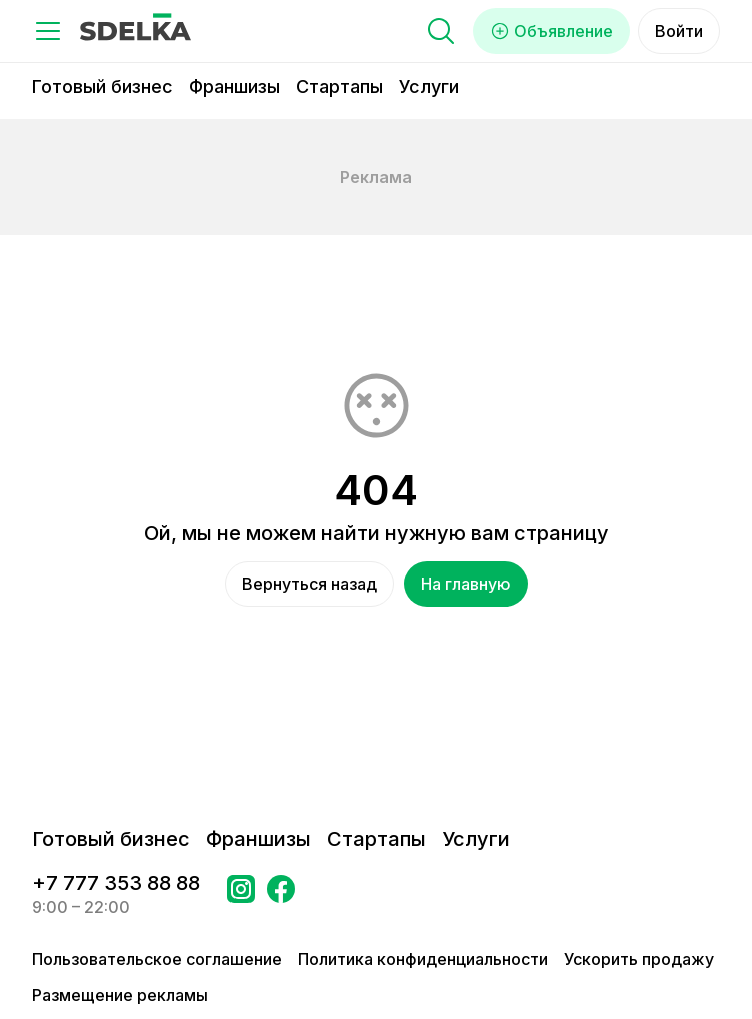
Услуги (429, 86)
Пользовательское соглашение (157, 959)
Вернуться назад (309, 584)
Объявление (551, 31)
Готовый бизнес (102, 86)
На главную (466, 584)
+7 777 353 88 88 (116, 883)
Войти (679, 31)
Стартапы (339, 86)
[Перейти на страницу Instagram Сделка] (241, 895)
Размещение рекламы (120, 995)
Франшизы (234, 86)
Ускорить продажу (639, 959)
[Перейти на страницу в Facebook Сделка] (281, 895)
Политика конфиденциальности (423, 959)
